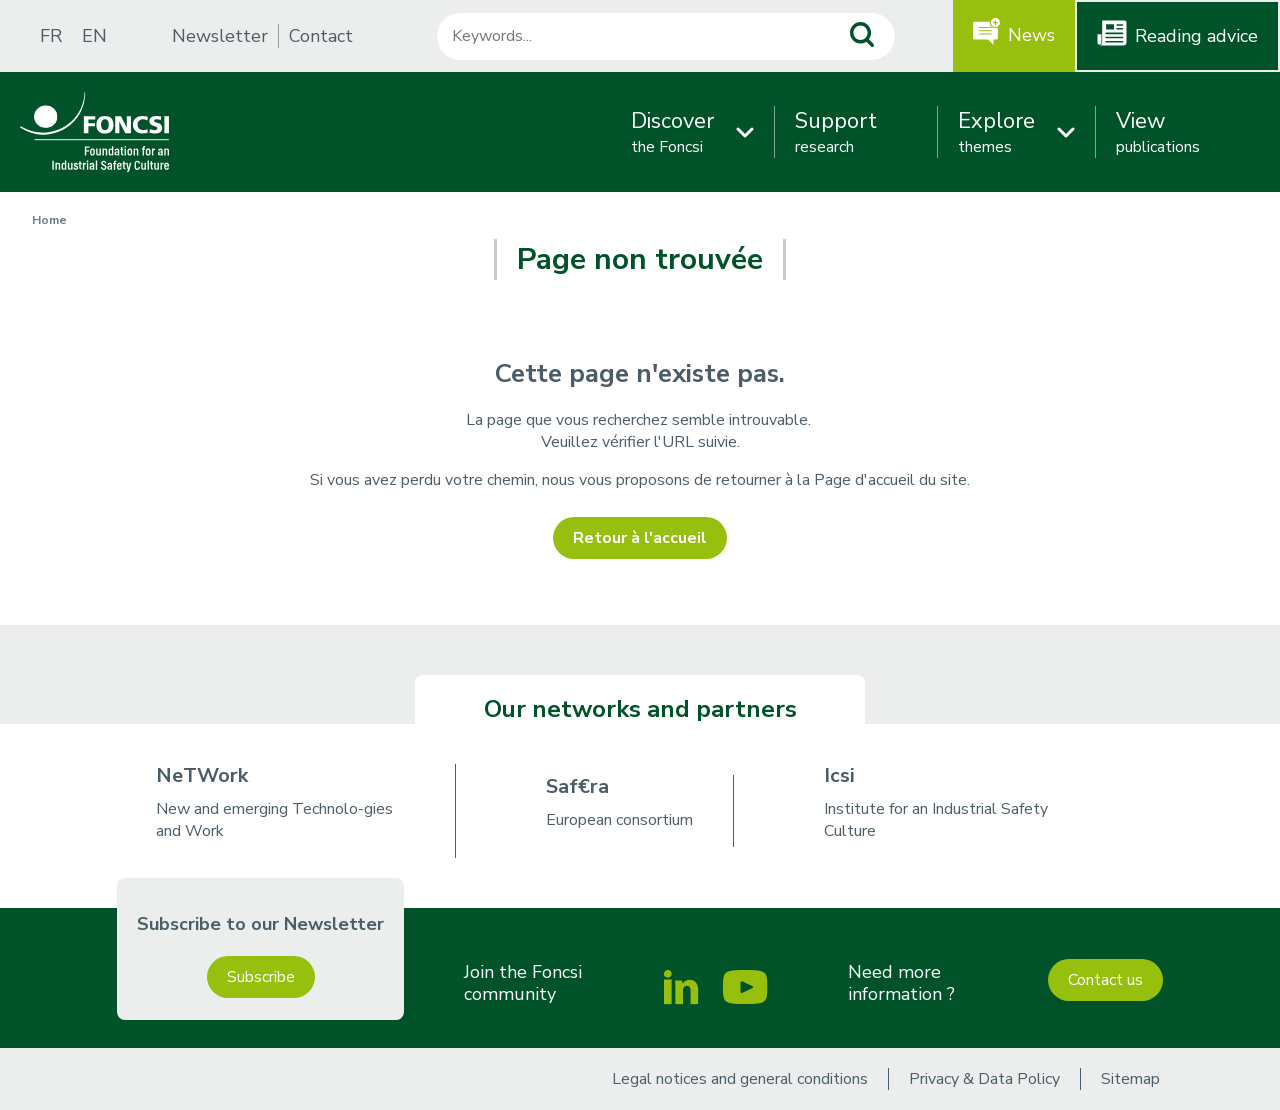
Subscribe (261, 977)
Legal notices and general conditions (740, 1079)
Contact (321, 36)
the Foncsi (672, 132)
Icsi (839, 775)
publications (1158, 132)
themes (996, 132)
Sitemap (1130, 1079)
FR (51, 36)
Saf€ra (577, 786)
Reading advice (1196, 36)
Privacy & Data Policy (984, 1079)
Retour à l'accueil (640, 538)
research (836, 132)
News (1031, 35)
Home (49, 220)
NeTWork (202, 775)
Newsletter (220, 36)
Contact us (1105, 980)
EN (94, 36)
